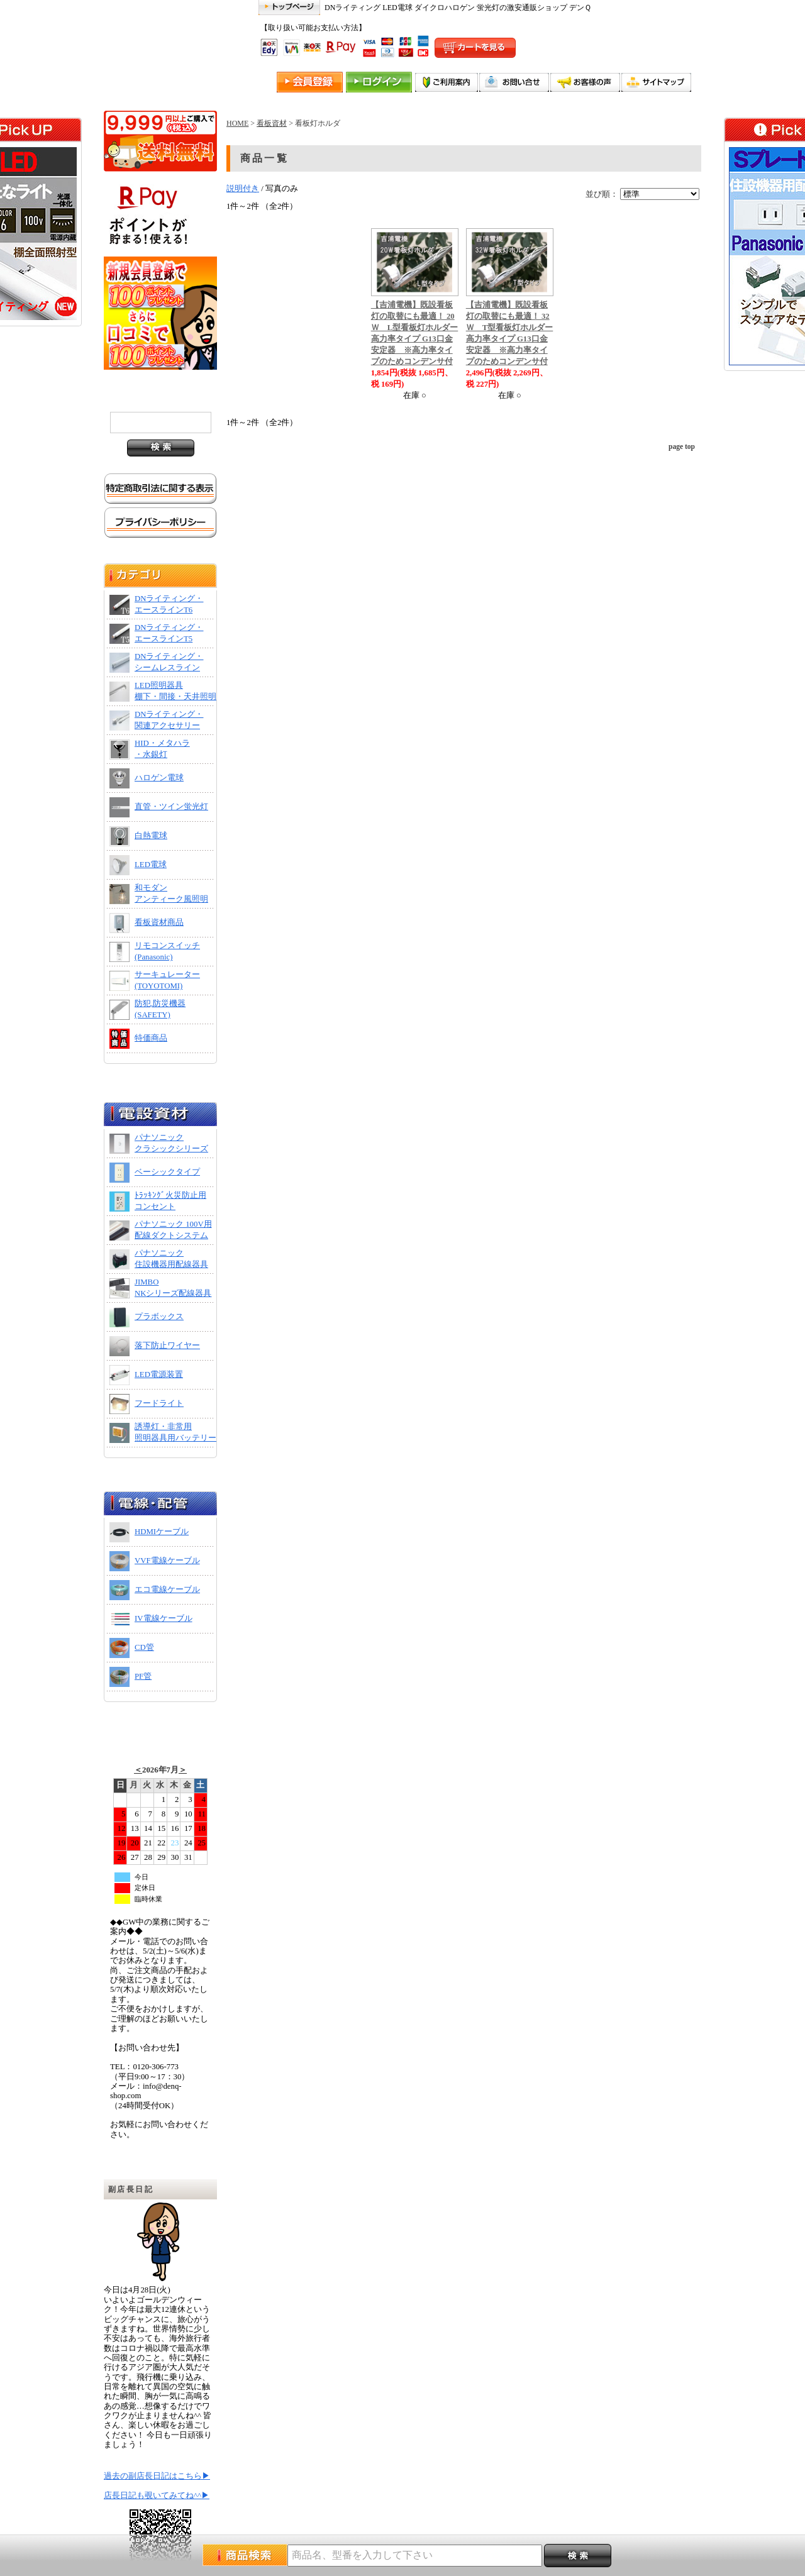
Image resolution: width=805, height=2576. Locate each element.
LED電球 (151, 864)
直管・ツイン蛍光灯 (171, 806)
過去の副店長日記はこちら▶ (157, 2476)
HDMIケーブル (162, 1531)
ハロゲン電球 (159, 777)
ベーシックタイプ (167, 1172)
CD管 (144, 1647)
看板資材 (272, 123)
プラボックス (159, 1316)
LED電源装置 (159, 1374)
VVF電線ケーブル (167, 1560)
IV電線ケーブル (163, 1618)
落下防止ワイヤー (167, 1345)
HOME (237, 123)
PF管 (143, 1676)
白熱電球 (151, 835)
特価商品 (151, 1038)
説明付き (242, 188)
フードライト (159, 1403)
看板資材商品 (159, 922)
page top (682, 446)
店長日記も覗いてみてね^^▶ (156, 2495)
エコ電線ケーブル (167, 1589)
